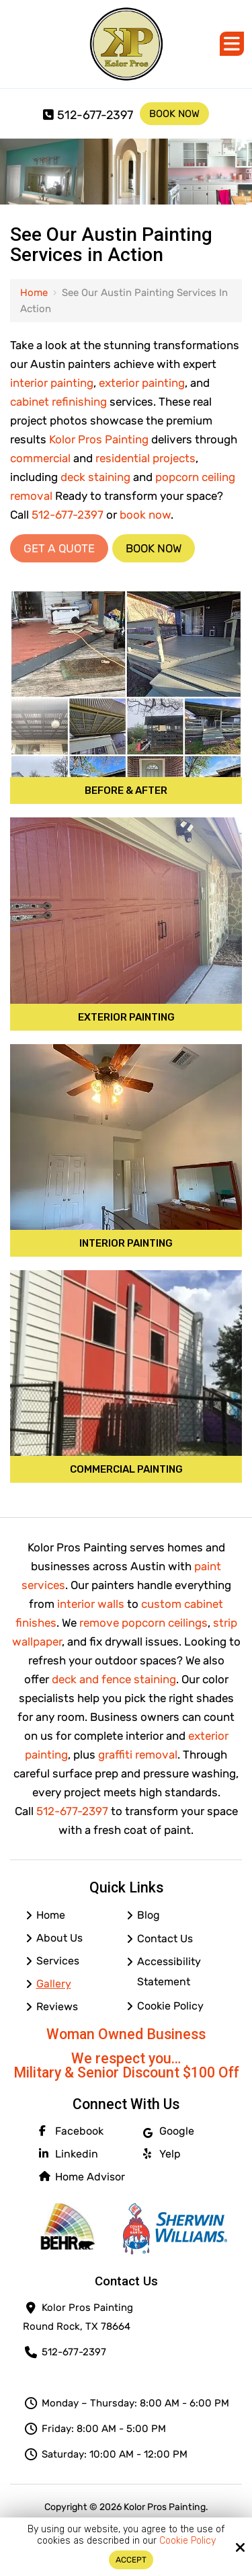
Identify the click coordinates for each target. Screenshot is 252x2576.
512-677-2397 (88, 115)
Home (34, 293)
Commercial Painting (126, 1469)
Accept (131, 2560)
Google (168, 2131)
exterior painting (142, 383)
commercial (40, 458)
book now (145, 514)
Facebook (71, 2131)
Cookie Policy (187, 2541)
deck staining (95, 477)
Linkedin (68, 2153)
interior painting (51, 383)
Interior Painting (126, 1243)
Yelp (162, 2153)
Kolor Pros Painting (99, 439)
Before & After (126, 790)
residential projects (145, 458)
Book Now (174, 114)
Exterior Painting (126, 1017)
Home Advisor (82, 2176)
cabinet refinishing (58, 401)
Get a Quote (59, 548)
